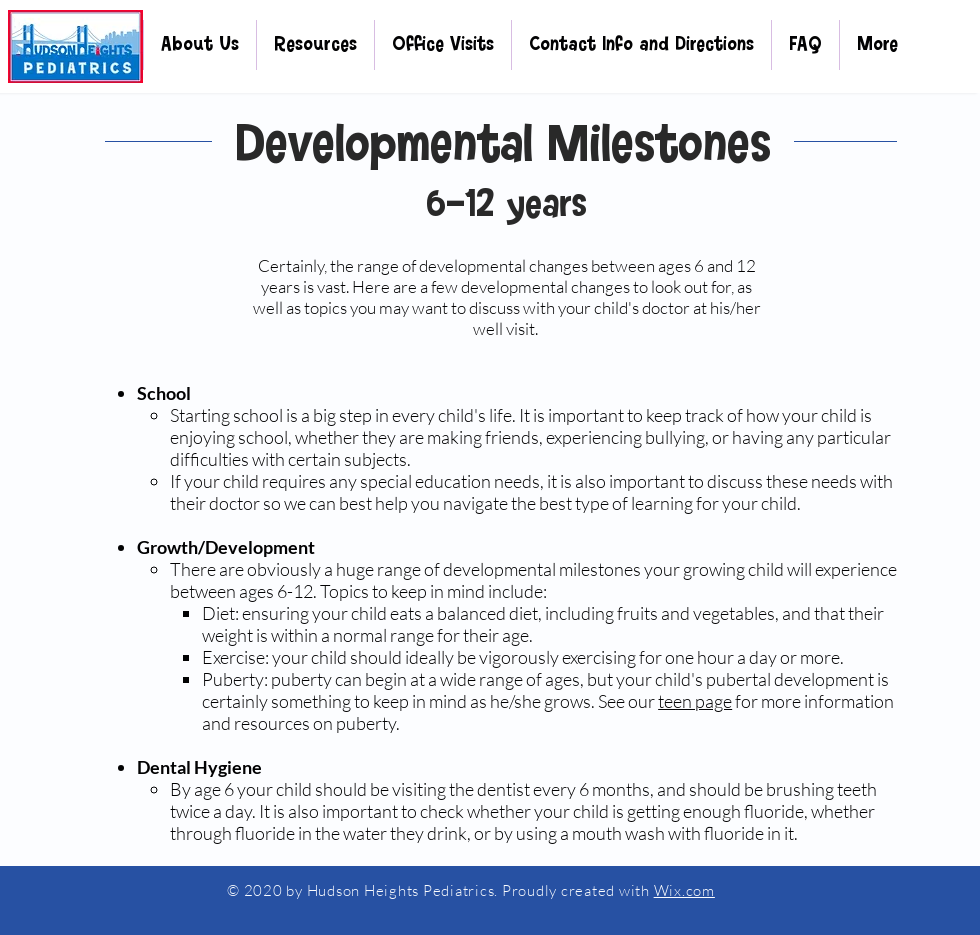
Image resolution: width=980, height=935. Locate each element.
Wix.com (684, 890)
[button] (200, 45)
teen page (695, 701)
